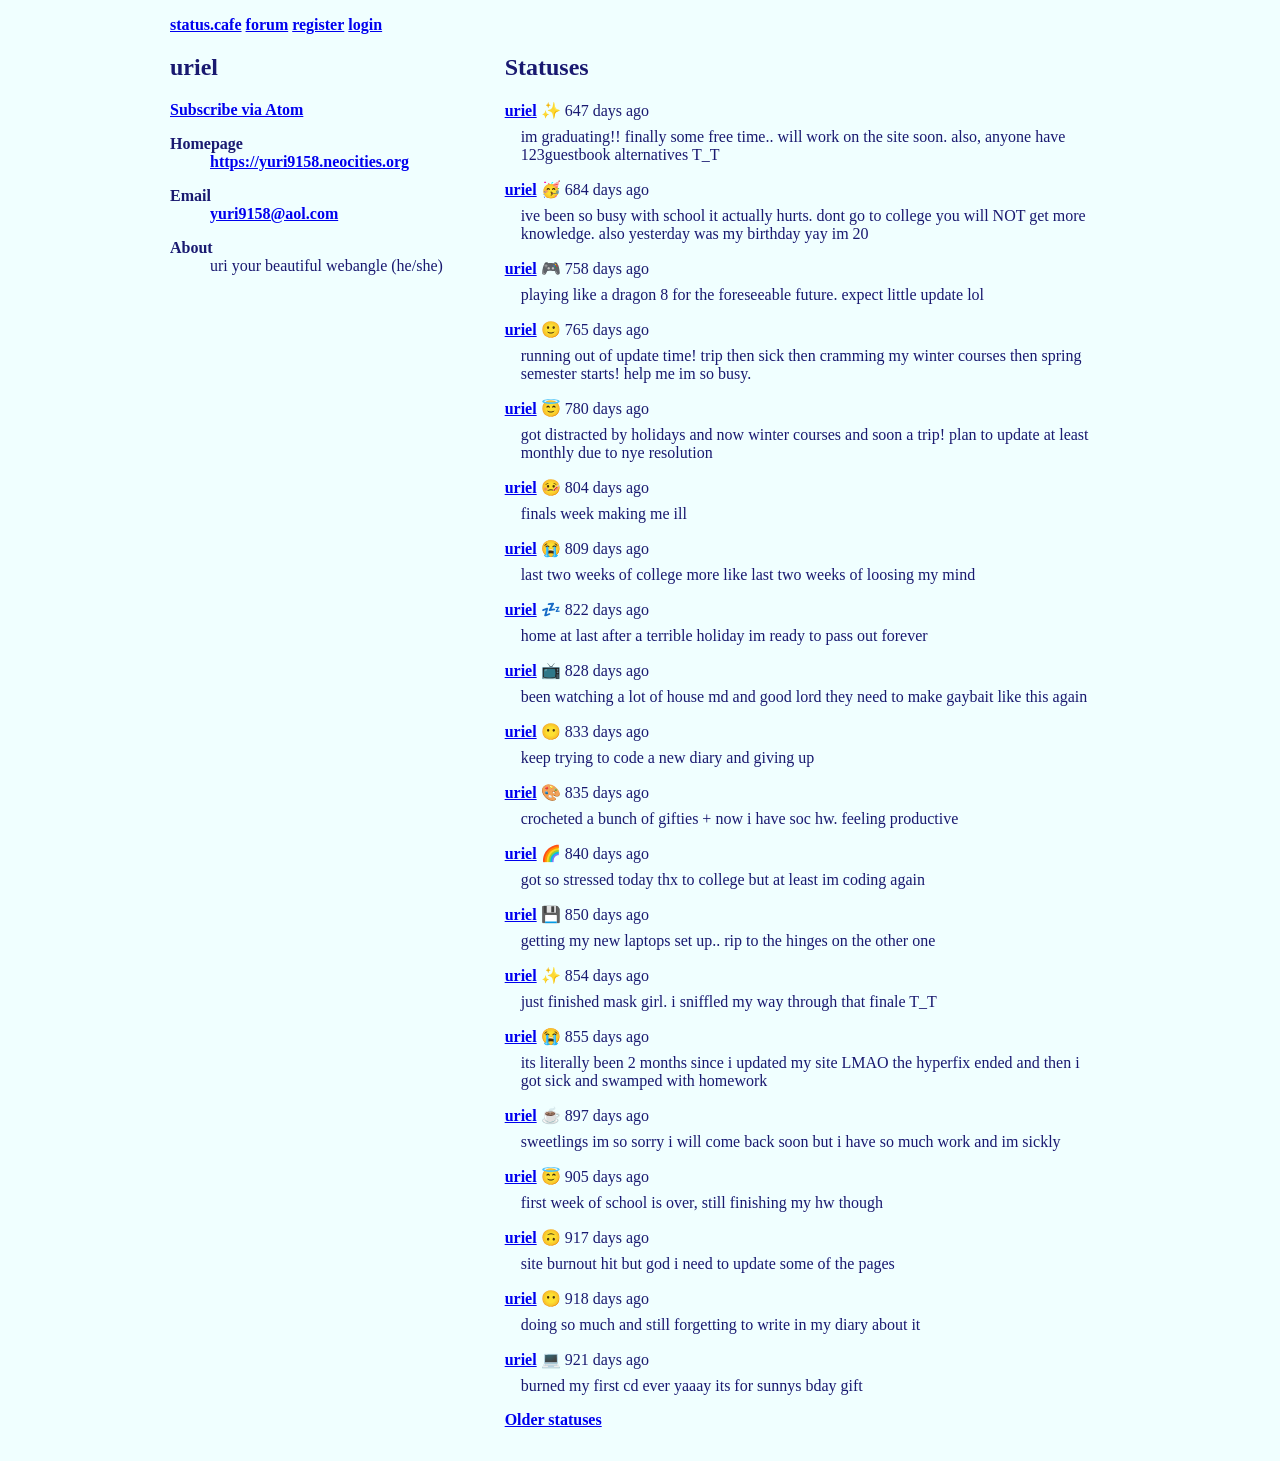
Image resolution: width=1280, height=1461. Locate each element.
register (318, 24)
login (365, 24)
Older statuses (553, 1419)
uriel (521, 110)
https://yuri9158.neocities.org (309, 161)
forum (267, 24)
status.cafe (206, 24)
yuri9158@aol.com (274, 213)
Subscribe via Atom (236, 109)
